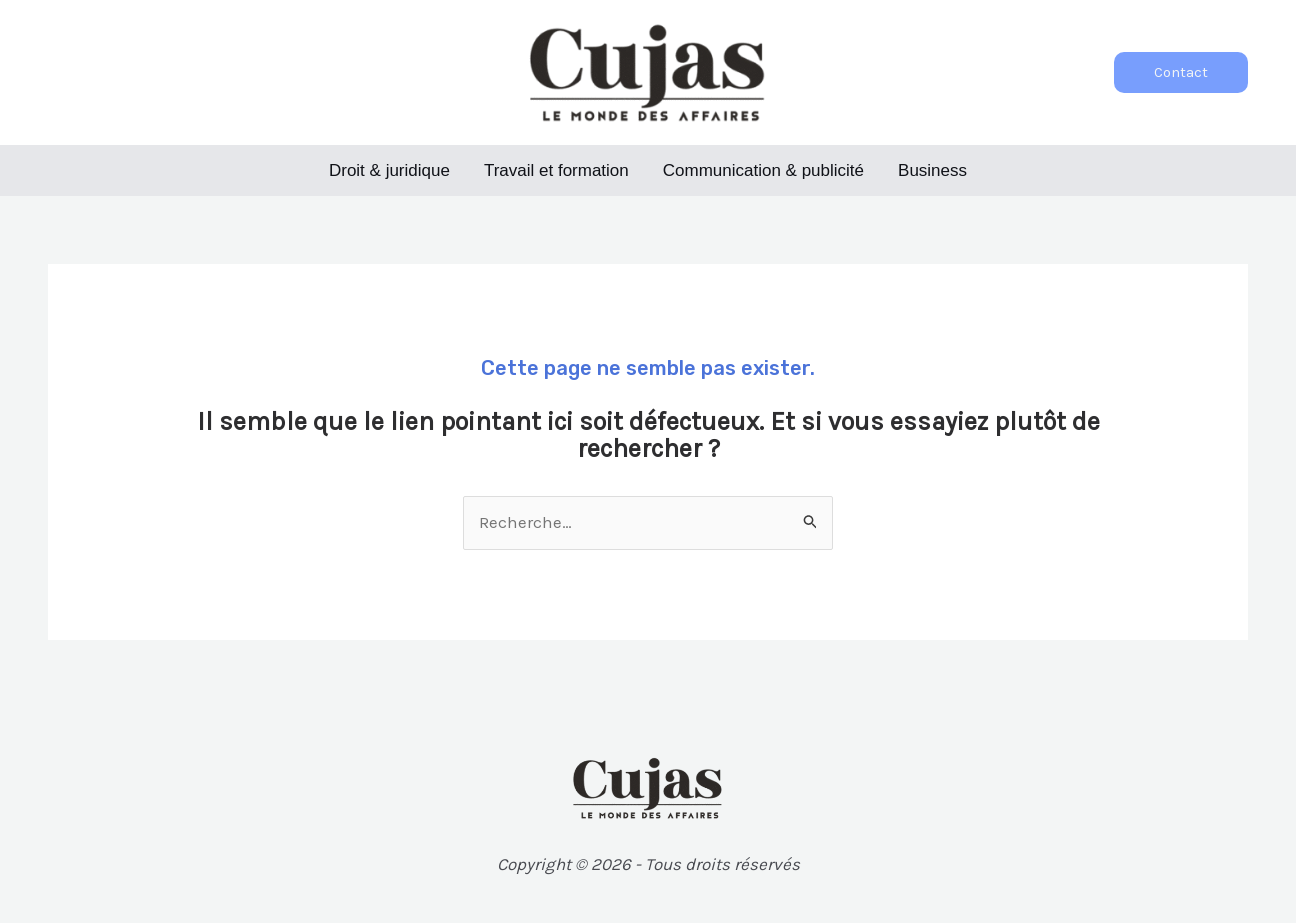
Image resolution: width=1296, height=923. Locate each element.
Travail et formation (556, 170)
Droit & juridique (389, 170)
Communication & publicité (763, 170)
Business (932, 170)
